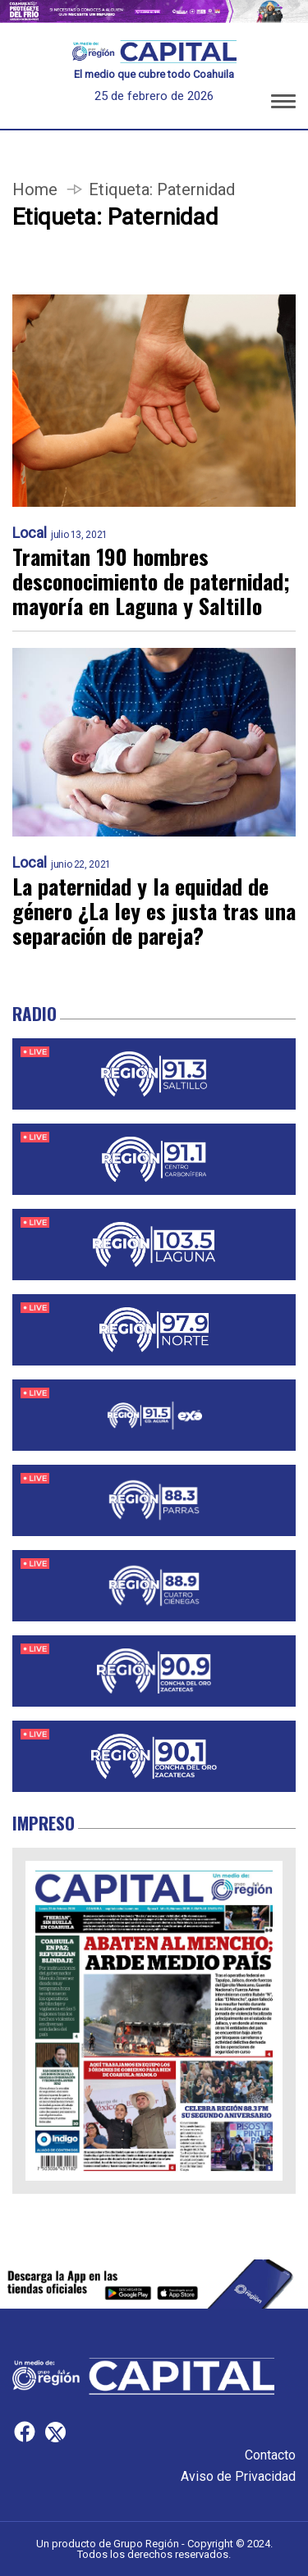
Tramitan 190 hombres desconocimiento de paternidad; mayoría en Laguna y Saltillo (151, 581)
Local (29, 533)
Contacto (270, 2455)
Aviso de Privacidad (238, 2476)
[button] (283, 104)
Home (34, 189)
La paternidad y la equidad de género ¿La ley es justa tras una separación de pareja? (154, 911)
